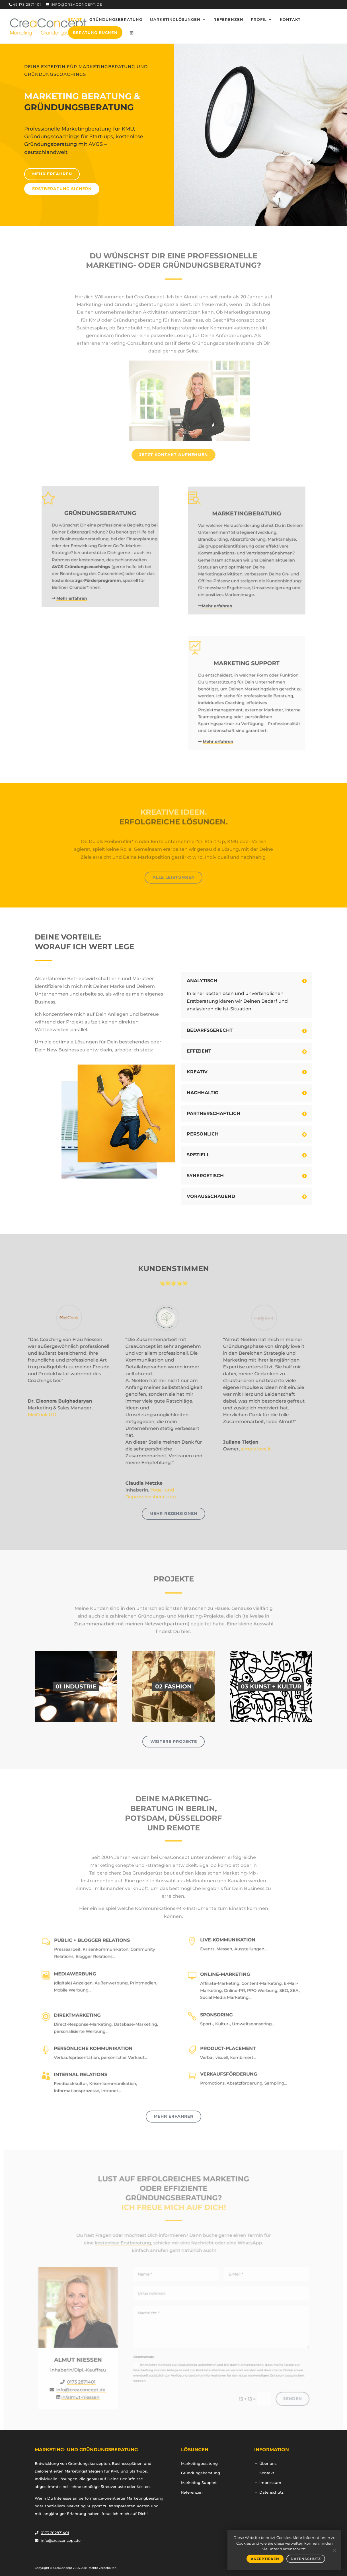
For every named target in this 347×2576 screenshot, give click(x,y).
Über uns (268, 2463)
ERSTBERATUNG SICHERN (63, 185)
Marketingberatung (199, 2463)
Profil (259, 19)
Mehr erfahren (53, 170)
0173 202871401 (55, 2532)
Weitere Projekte (173, 1741)
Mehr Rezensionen (173, 1513)
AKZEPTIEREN (265, 2559)
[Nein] (334, 2550)
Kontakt (290, 19)
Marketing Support (199, 2482)
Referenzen (228, 19)
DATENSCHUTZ (306, 2559)
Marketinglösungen (175, 19)
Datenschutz (271, 2492)
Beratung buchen (95, 32)
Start (75, 19)
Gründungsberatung (115, 19)
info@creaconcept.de (61, 2540)
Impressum (270, 2482)
